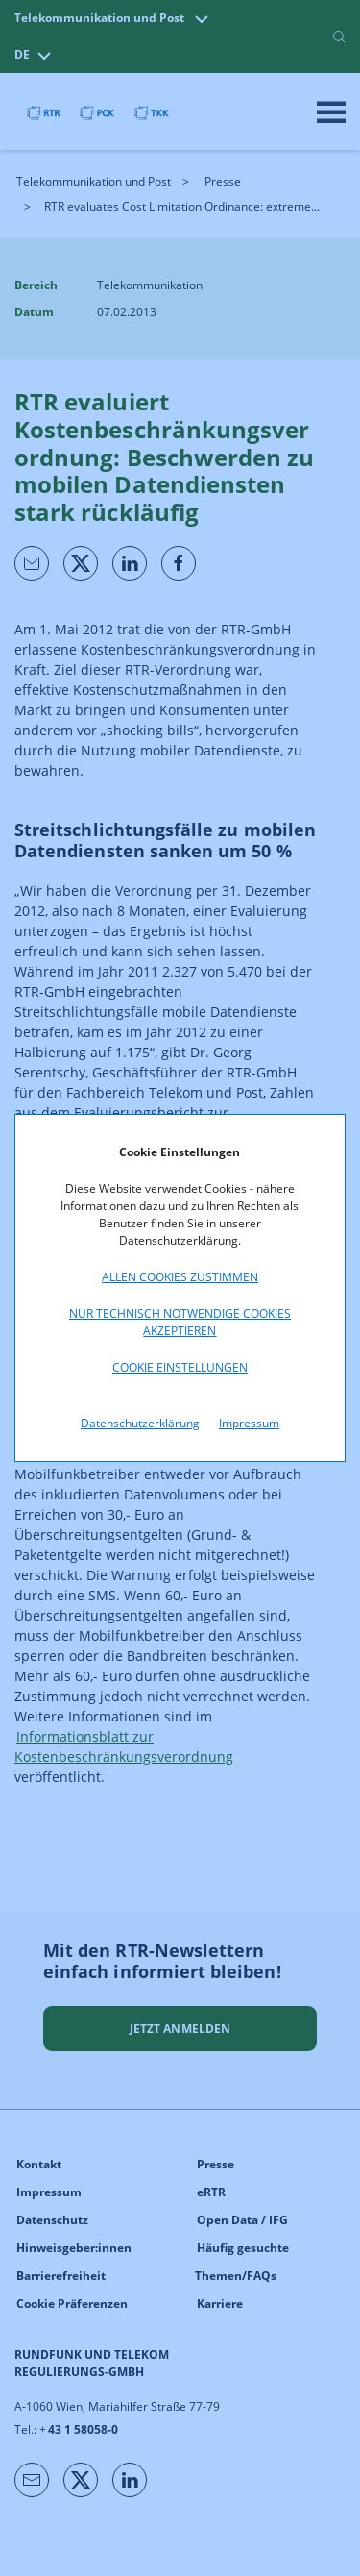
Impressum (249, 1423)
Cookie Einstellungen (180, 1367)
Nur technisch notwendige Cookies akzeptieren (180, 1322)
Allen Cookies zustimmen (180, 1277)
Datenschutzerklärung (140, 1423)
